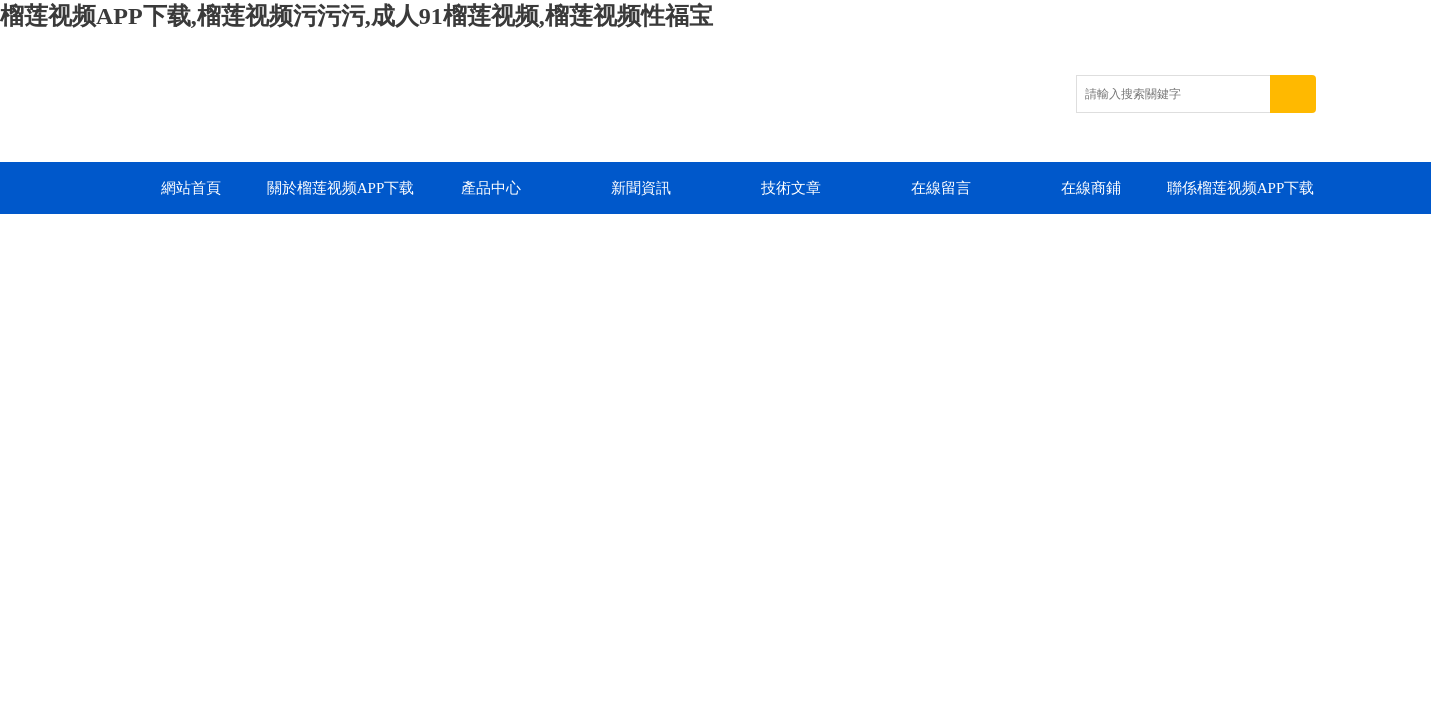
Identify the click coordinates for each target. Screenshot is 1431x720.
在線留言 (941, 188)
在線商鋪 (1091, 188)
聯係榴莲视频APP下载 (1241, 188)
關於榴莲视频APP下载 (341, 188)
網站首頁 (191, 188)
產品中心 (491, 188)
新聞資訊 (641, 188)
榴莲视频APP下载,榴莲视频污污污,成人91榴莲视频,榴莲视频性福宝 (356, 16)
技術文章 (791, 188)
